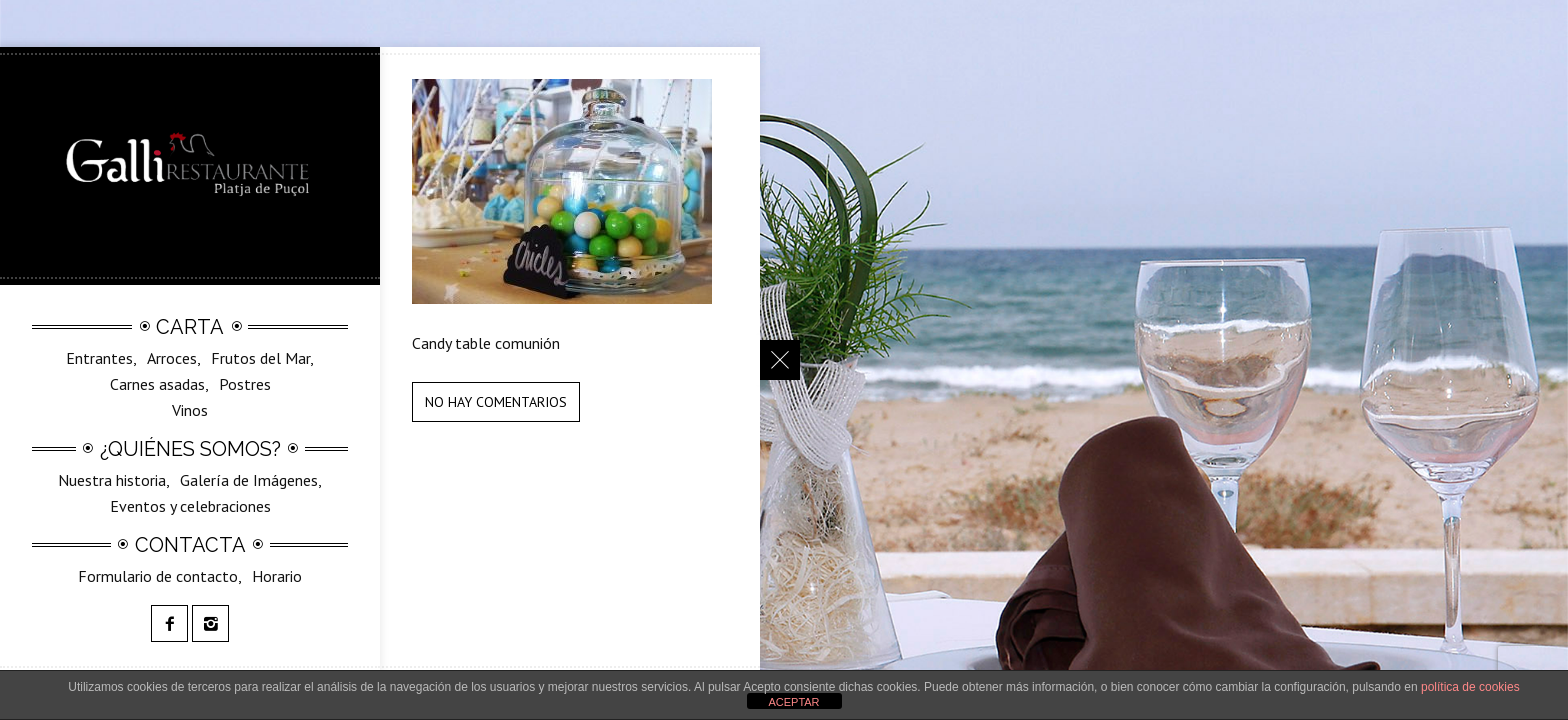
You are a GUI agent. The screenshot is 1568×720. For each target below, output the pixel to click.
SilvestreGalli (206, 414)
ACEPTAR (793, 702)
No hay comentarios (496, 402)
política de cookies (1470, 687)
